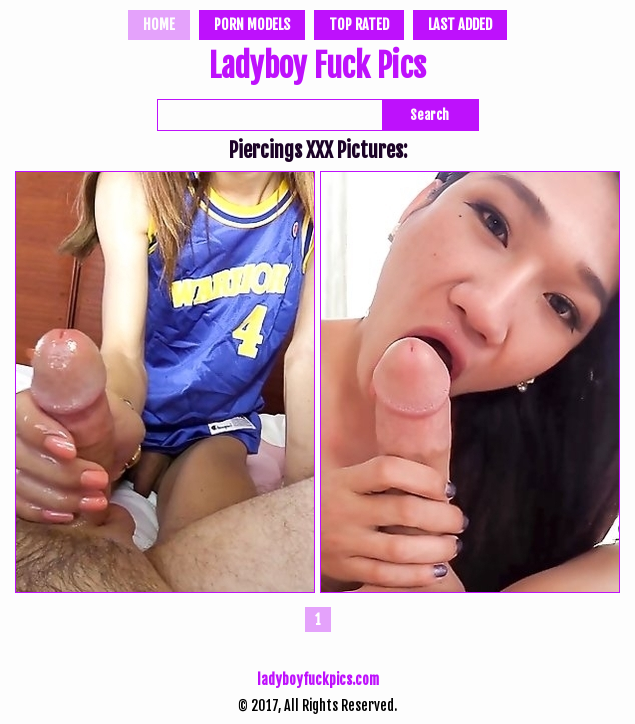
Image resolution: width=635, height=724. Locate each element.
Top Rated (359, 24)
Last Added (460, 24)
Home (159, 24)
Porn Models (252, 24)
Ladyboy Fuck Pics (317, 68)
